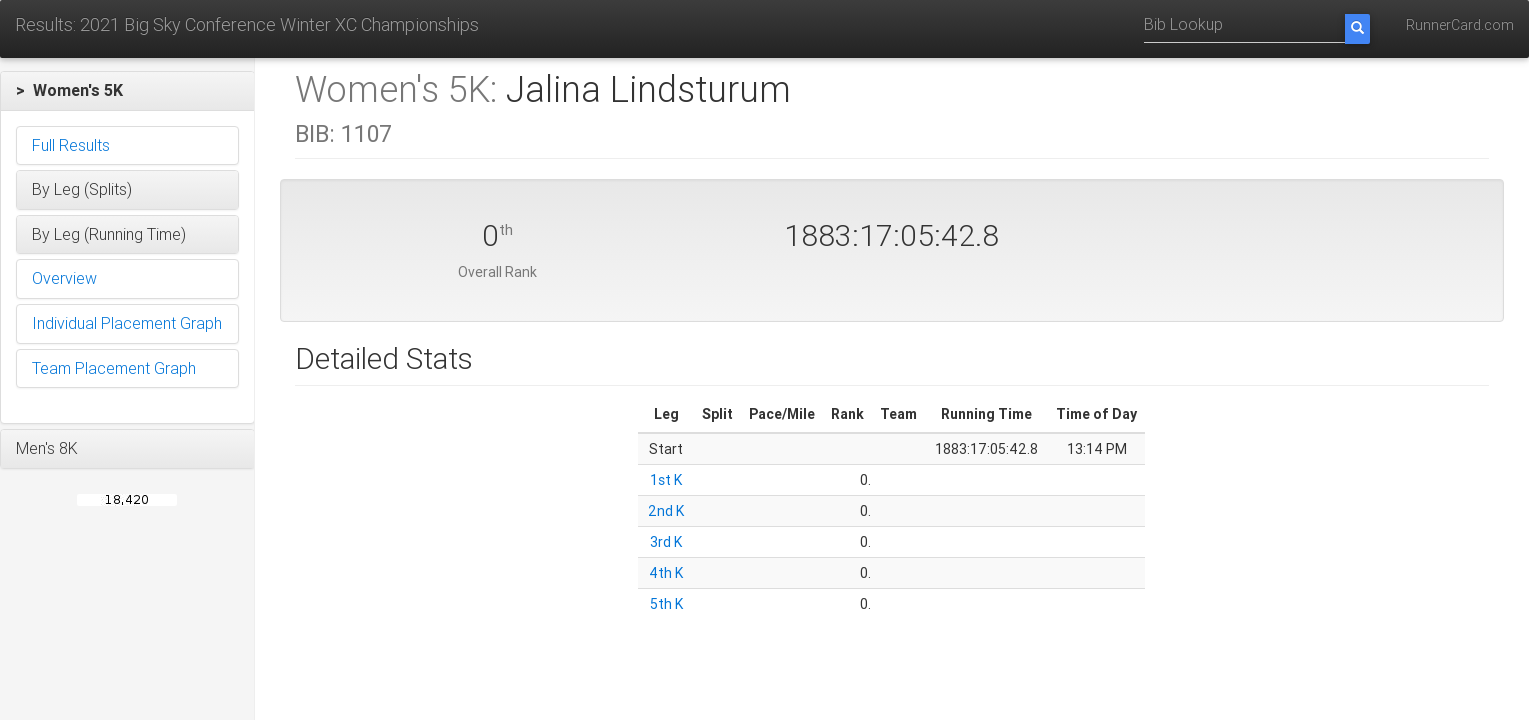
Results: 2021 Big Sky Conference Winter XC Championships (247, 24)
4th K (666, 573)
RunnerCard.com (1460, 25)
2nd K (666, 511)
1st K (666, 480)
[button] (127, 91)
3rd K (666, 542)
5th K (666, 604)
